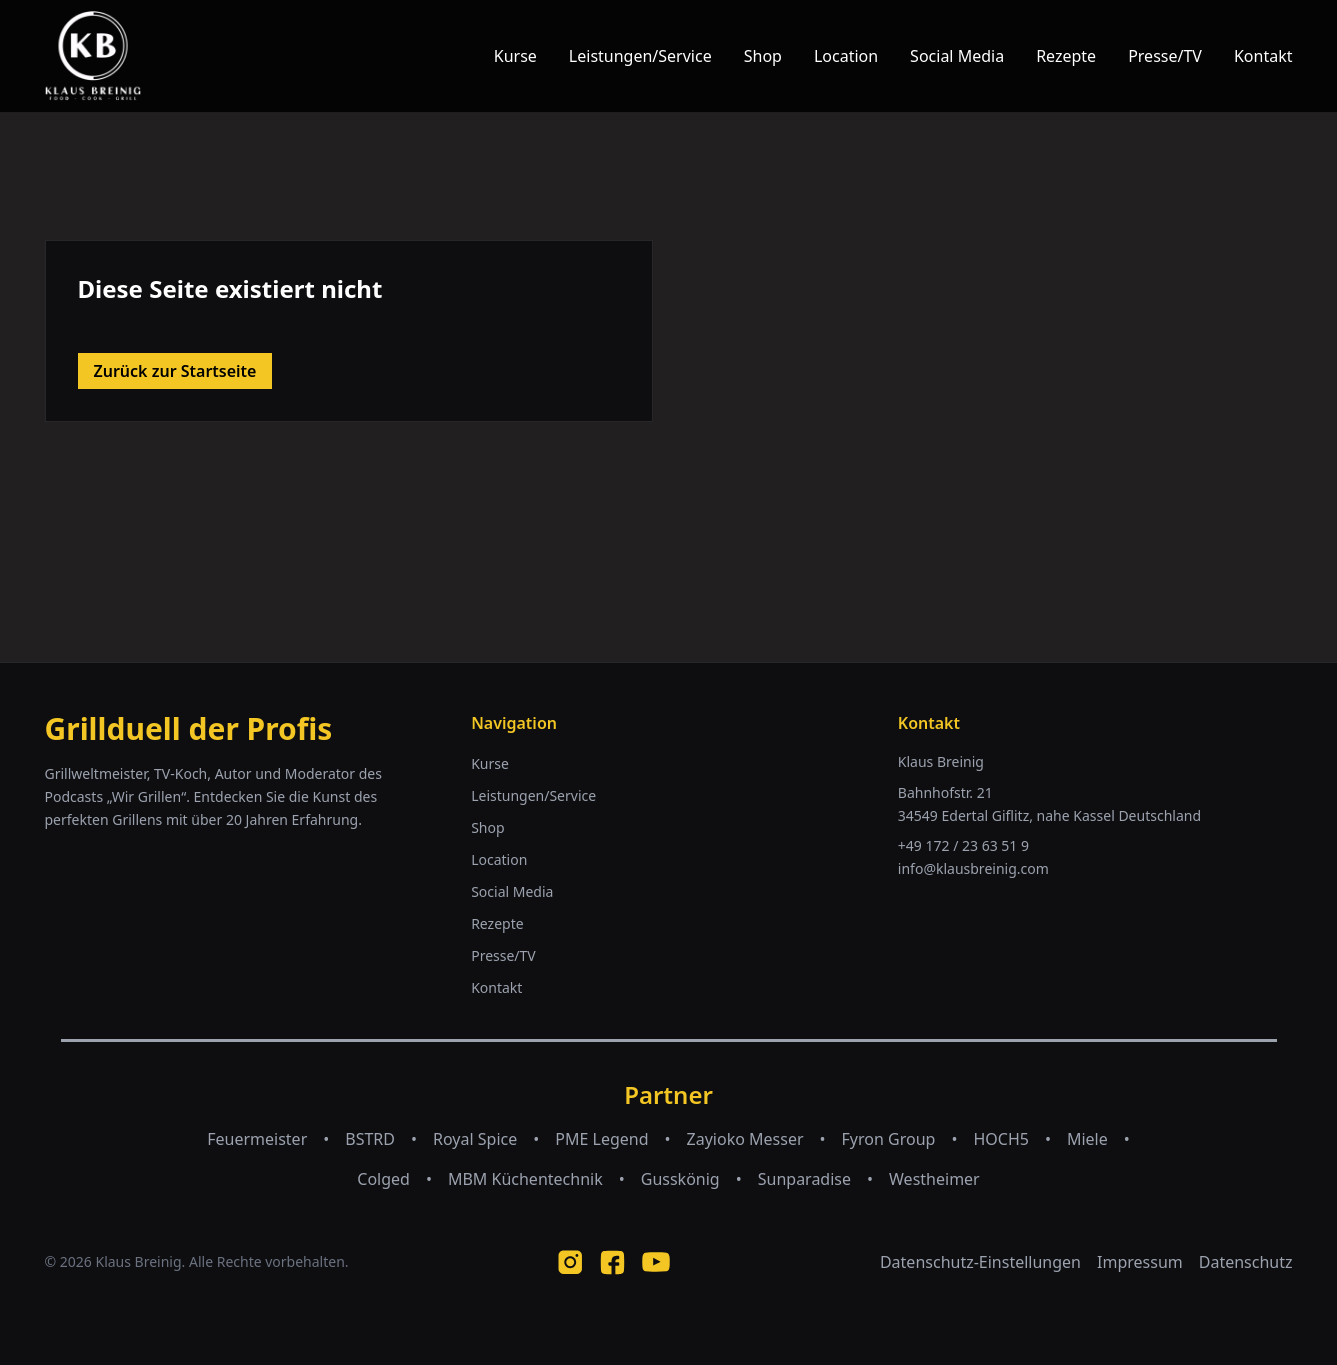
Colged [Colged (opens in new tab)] (383, 1179)
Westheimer (934, 1179)
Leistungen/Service (640, 56)
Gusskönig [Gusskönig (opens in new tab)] (680, 1179)
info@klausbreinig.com (973, 868)
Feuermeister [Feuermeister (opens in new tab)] (257, 1139)
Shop (763, 56)
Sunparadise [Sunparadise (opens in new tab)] (804, 1179)
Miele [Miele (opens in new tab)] (1087, 1139)
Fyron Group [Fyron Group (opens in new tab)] (889, 1139)
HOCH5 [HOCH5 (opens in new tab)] (1000, 1139)
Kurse (515, 56)
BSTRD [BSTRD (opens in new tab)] (370, 1139)
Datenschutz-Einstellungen (980, 1262)
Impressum (1140, 1262)
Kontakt (1263, 56)
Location (846, 56)
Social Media (957, 56)
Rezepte (1066, 56)
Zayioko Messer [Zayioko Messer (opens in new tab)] (745, 1139)
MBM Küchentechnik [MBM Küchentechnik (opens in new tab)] (525, 1179)
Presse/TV (1165, 56)
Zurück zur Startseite (175, 371)
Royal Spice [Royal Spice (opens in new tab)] (475, 1139)
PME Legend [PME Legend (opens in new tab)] (601, 1139)
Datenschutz (1246, 1262)
